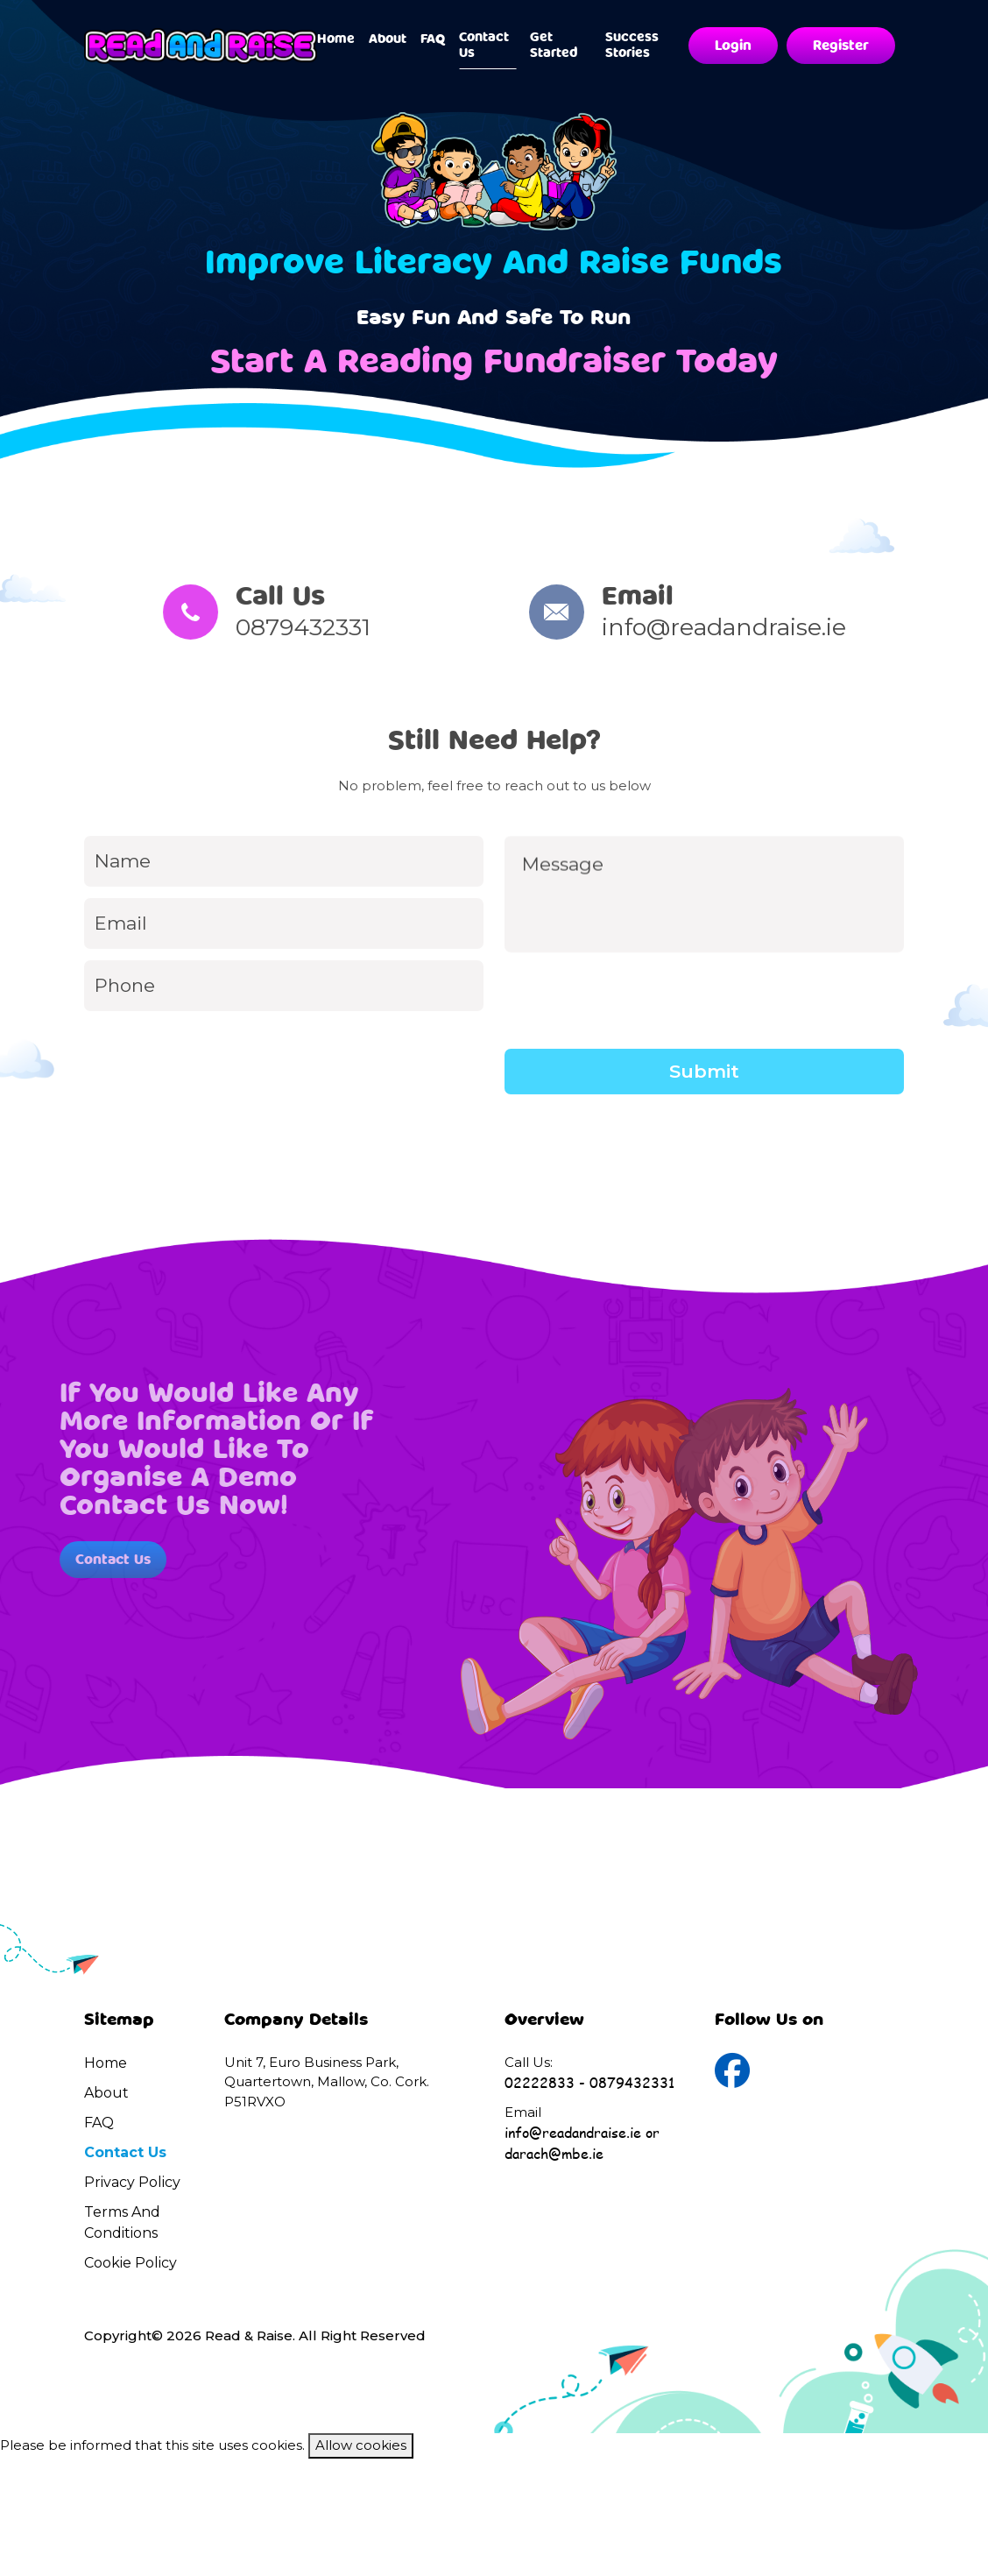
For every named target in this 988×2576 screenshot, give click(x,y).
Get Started (554, 44)
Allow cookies (360, 2445)
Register (841, 45)
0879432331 (245, 627)
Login (733, 45)
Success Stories (632, 44)
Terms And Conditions (122, 2222)
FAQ (432, 38)
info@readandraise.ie (782, 627)
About (387, 38)
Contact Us (484, 44)
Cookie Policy (130, 2262)
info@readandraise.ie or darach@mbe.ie (582, 2142)
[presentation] (638, 1061)
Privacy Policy (132, 2182)
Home (336, 38)
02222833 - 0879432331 (589, 2082)
